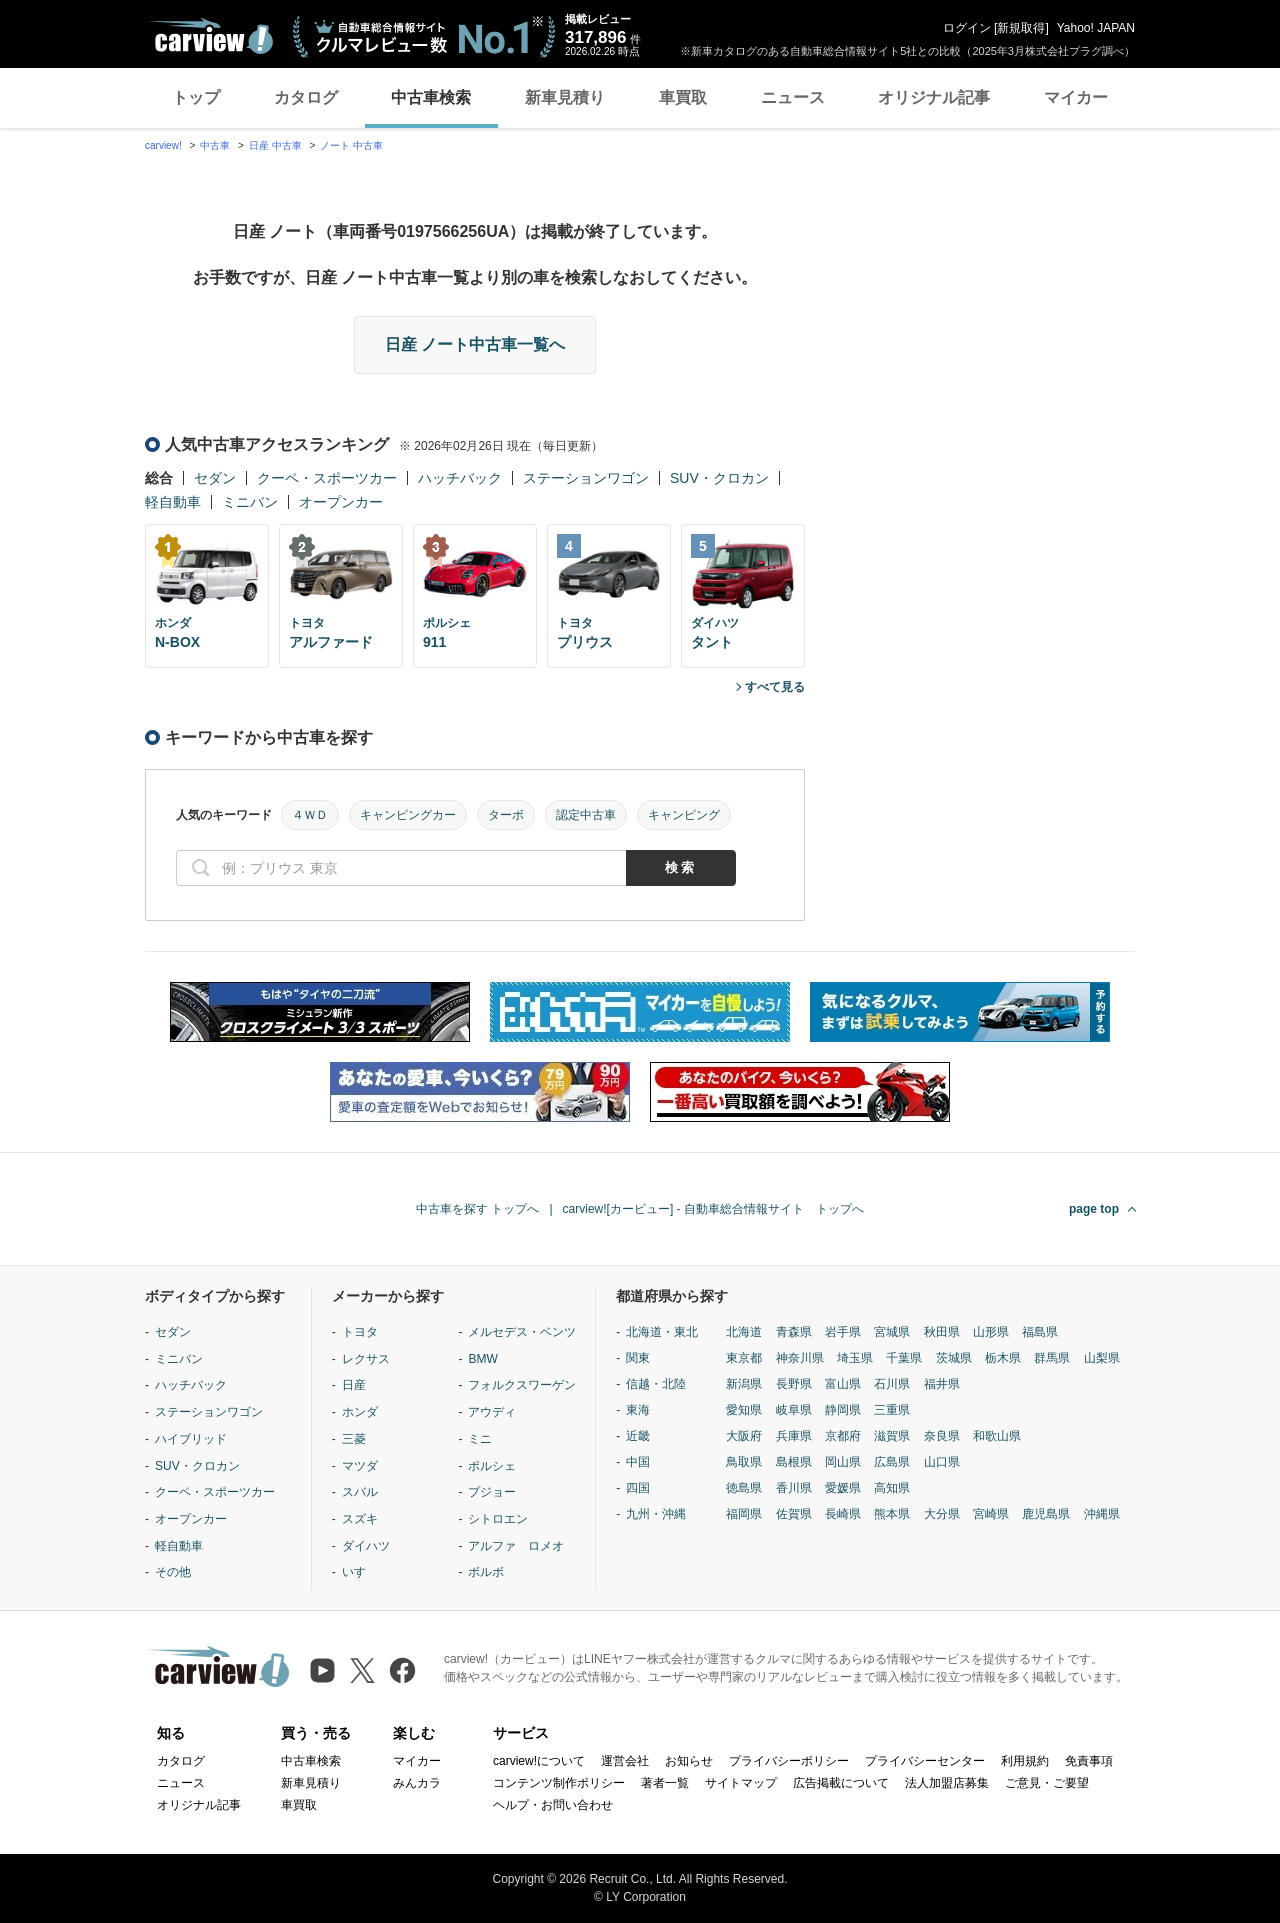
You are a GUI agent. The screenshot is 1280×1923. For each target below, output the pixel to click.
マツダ (360, 1466)
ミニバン (250, 502)
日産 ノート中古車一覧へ (475, 344)
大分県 (942, 1514)
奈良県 (942, 1436)
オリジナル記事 (934, 97)
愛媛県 (843, 1488)
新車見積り (565, 97)
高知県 (892, 1488)
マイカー (1076, 97)
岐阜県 (794, 1410)
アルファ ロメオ (516, 1546)
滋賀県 (892, 1436)
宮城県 (892, 1332)
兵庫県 (794, 1436)
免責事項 (1089, 1761)
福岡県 (744, 1514)
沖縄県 (1102, 1514)
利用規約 (1025, 1761)
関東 (638, 1358)
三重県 (892, 1410)
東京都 (744, 1358)
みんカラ (417, 1783)
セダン (215, 478)
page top (1094, 1209)
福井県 (942, 1384)
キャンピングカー (408, 815)
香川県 (794, 1488)
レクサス (366, 1359)
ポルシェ (492, 1466)
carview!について (539, 1761)
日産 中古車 (275, 145)
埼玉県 (855, 1358)
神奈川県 (800, 1358)
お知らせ (689, 1761)
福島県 (1040, 1332)
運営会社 (625, 1761)
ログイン (967, 28)
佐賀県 (794, 1514)
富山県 (843, 1384)
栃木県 (1003, 1358)
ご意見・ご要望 (1047, 1783)
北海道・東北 (662, 1332)
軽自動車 (173, 502)
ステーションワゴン (586, 478)
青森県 (794, 1332)
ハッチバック (460, 478)
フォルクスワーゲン (522, 1385)
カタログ (306, 97)
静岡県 (843, 1410)
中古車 (215, 145)
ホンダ (360, 1412)
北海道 (744, 1332)
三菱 (354, 1439)
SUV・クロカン (719, 478)
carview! (163, 145)
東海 (638, 1410)
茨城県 (954, 1358)
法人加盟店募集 (947, 1783)
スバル (360, 1492)
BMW (482, 1359)
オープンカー (341, 502)
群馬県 (1052, 1358)
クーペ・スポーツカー (327, 478)
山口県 (942, 1462)
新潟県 (744, 1384)
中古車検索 (431, 97)
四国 (638, 1488)
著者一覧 (665, 1783)
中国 (638, 1462)
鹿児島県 (1046, 1514)
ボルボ (486, 1572)
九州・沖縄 (656, 1514)
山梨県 (1102, 1358)
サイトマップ (741, 1783)
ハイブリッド (191, 1439)
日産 (354, 1385)
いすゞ (360, 1572)
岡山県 (843, 1462)
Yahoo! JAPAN (1096, 28)
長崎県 (843, 1514)
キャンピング (684, 815)
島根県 (794, 1462)
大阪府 (744, 1436)
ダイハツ (366, 1546)
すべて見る (775, 687)
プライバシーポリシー (789, 1761)
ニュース (793, 97)
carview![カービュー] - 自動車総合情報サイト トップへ (713, 1209)
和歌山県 (997, 1436)
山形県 (991, 1332)
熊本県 (892, 1514)
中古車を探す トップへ (477, 1209)
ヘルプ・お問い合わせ (553, 1805)
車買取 (683, 97)
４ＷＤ (310, 815)
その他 (173, 1572)
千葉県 (904, 1358)
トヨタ (360, 1332)
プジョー (492, 1492)
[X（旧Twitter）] (362, 1670)
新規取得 (1021, 28)
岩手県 (843, 1332)
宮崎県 (991, 1514)
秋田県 (942, 1332)
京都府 (843, 1436)
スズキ (360, 1519)
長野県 (794, 1384)
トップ (196, 97)
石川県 (892, 1384)
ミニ (480, 1439)
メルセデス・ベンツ (522, 1332)
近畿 (638, 1436)
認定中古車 (586, 815)
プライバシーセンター (925, 1761)
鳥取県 (744, 1462)
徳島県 (744, 1488)
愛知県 (744, 1410)
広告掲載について (841, 1783)
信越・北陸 (656, 1384)
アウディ (492, 1412)
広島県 (892, 1462)
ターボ (506, 815)
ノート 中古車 (351, 145)
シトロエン (498, 1519)
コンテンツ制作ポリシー (559, 1783)
